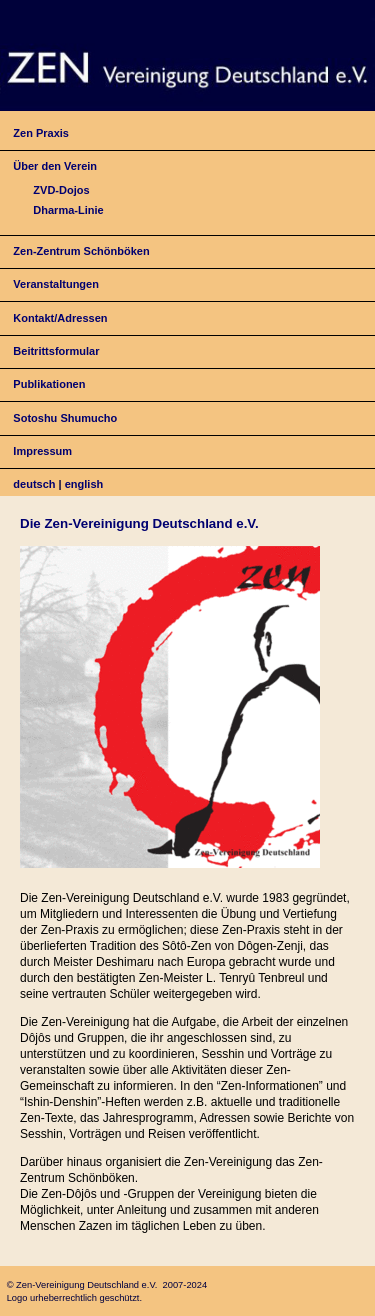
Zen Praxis (41, 133)
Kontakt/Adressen (60, 318)
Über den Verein (55, 166)
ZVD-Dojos (61, 190)
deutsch (34, 484)
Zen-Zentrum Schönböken (81, 251)
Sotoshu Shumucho (65, 418)
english (84, 484)
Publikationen (49, 384)
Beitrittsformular (56, 351)
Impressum (42, 451)
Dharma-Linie (68, 210)
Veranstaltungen (56, 284)
